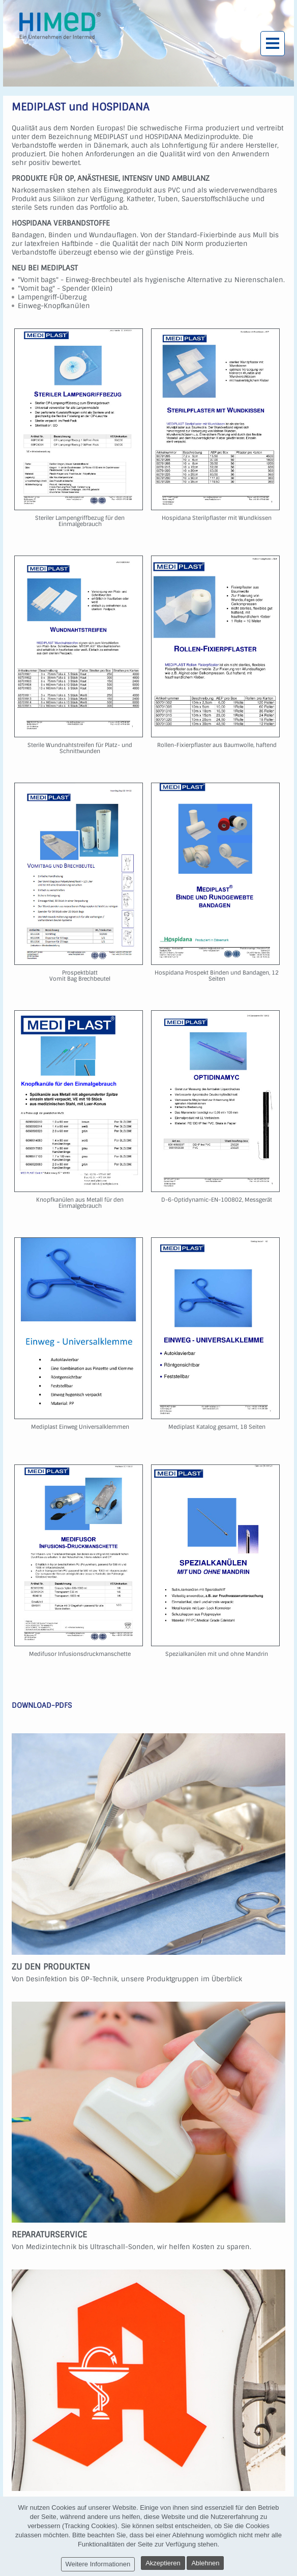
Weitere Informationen (98, 2564)
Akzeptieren (163, 2563)
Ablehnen (205, 2563)
